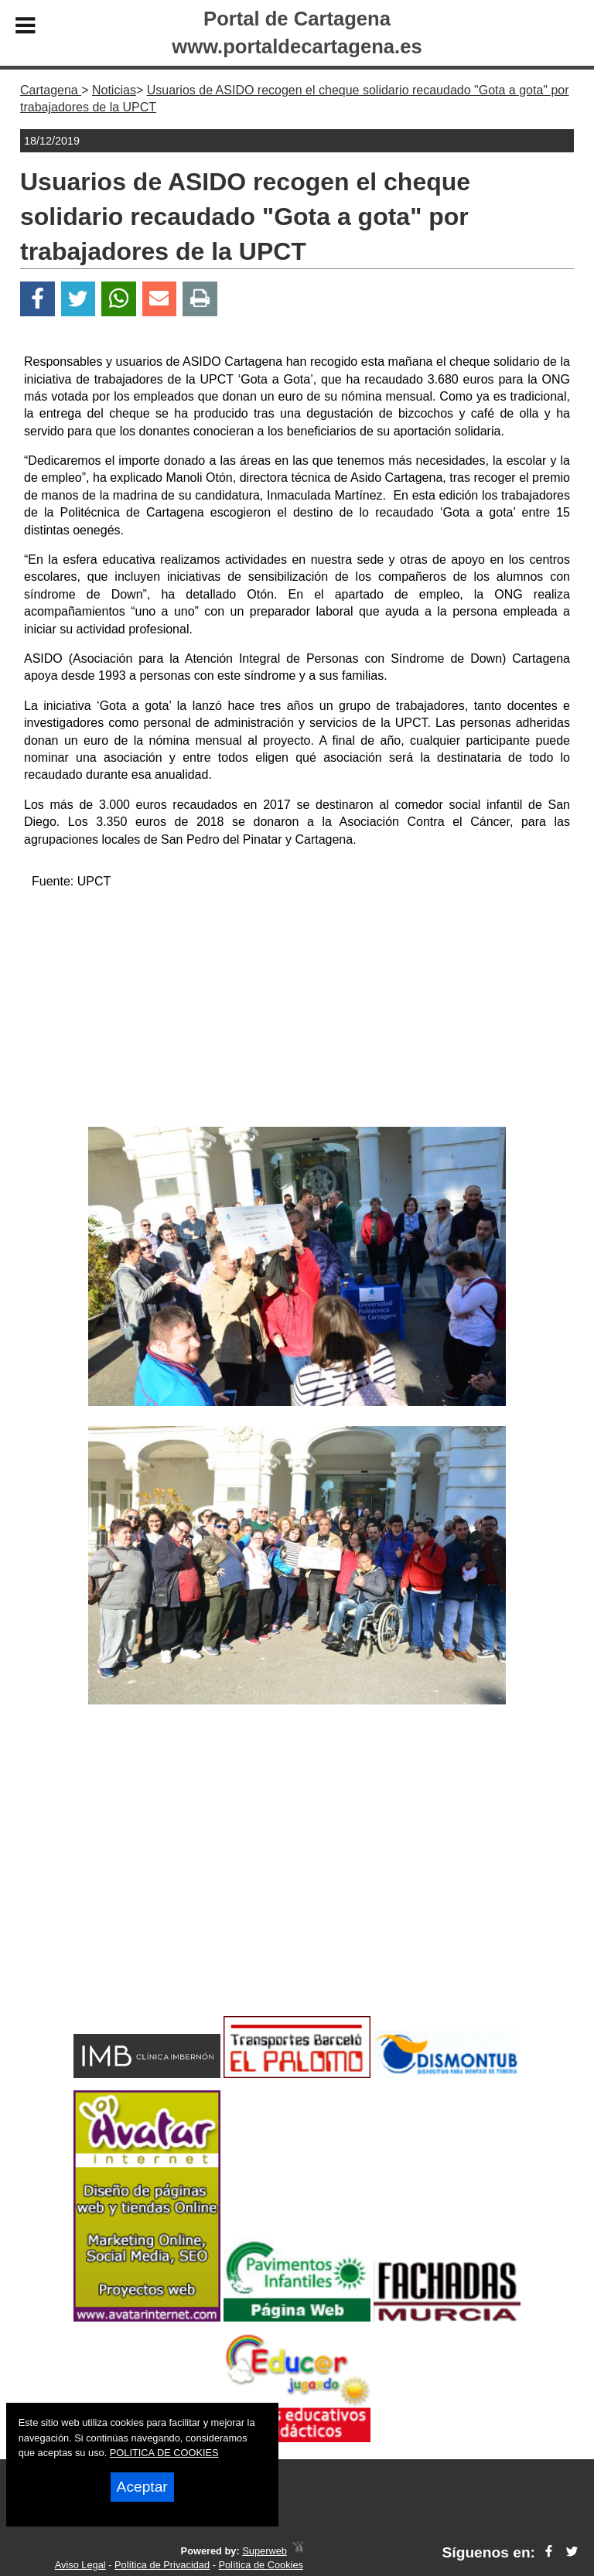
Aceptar (142, 2487)
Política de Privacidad (162, 2565)
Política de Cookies (260, 2565)
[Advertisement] (297, 1010)
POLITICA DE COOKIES (164, 2452)
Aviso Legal (80, 2565)
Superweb (264, 2551)
